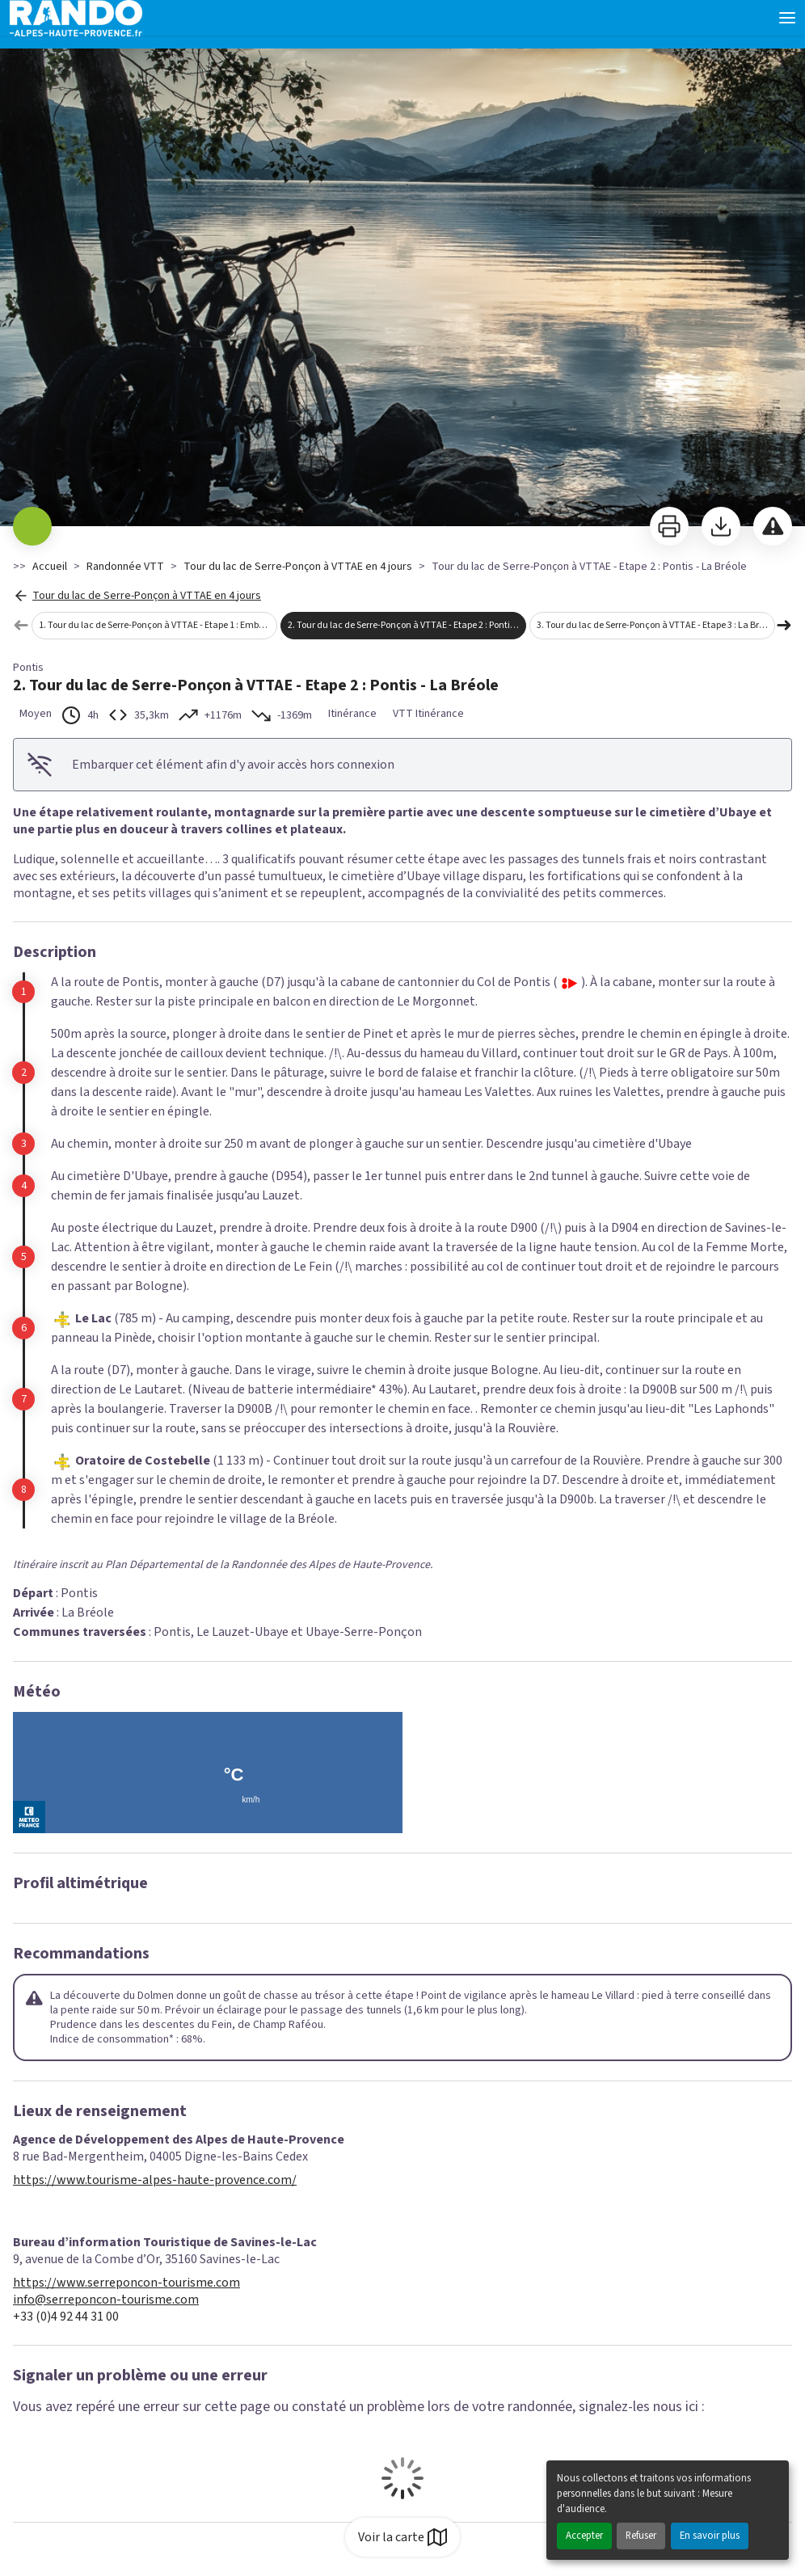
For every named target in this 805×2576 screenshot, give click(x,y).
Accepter (584, 2535)
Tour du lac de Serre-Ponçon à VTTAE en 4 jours (297, 567)
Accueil (49, 567)
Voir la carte (402, 2537)
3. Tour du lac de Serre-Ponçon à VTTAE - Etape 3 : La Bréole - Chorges (656, 625)
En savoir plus (710, 2535)
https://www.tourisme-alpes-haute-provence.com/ (155, 2180)
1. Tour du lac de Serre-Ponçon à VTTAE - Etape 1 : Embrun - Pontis (158, 625)
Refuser (641, 2535)
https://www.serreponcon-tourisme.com (126, 2283)
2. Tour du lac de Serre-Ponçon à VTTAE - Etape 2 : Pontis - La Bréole (407, 625)
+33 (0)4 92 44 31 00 (66, 2316)
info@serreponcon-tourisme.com (106, 2299)
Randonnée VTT (125, 567)
